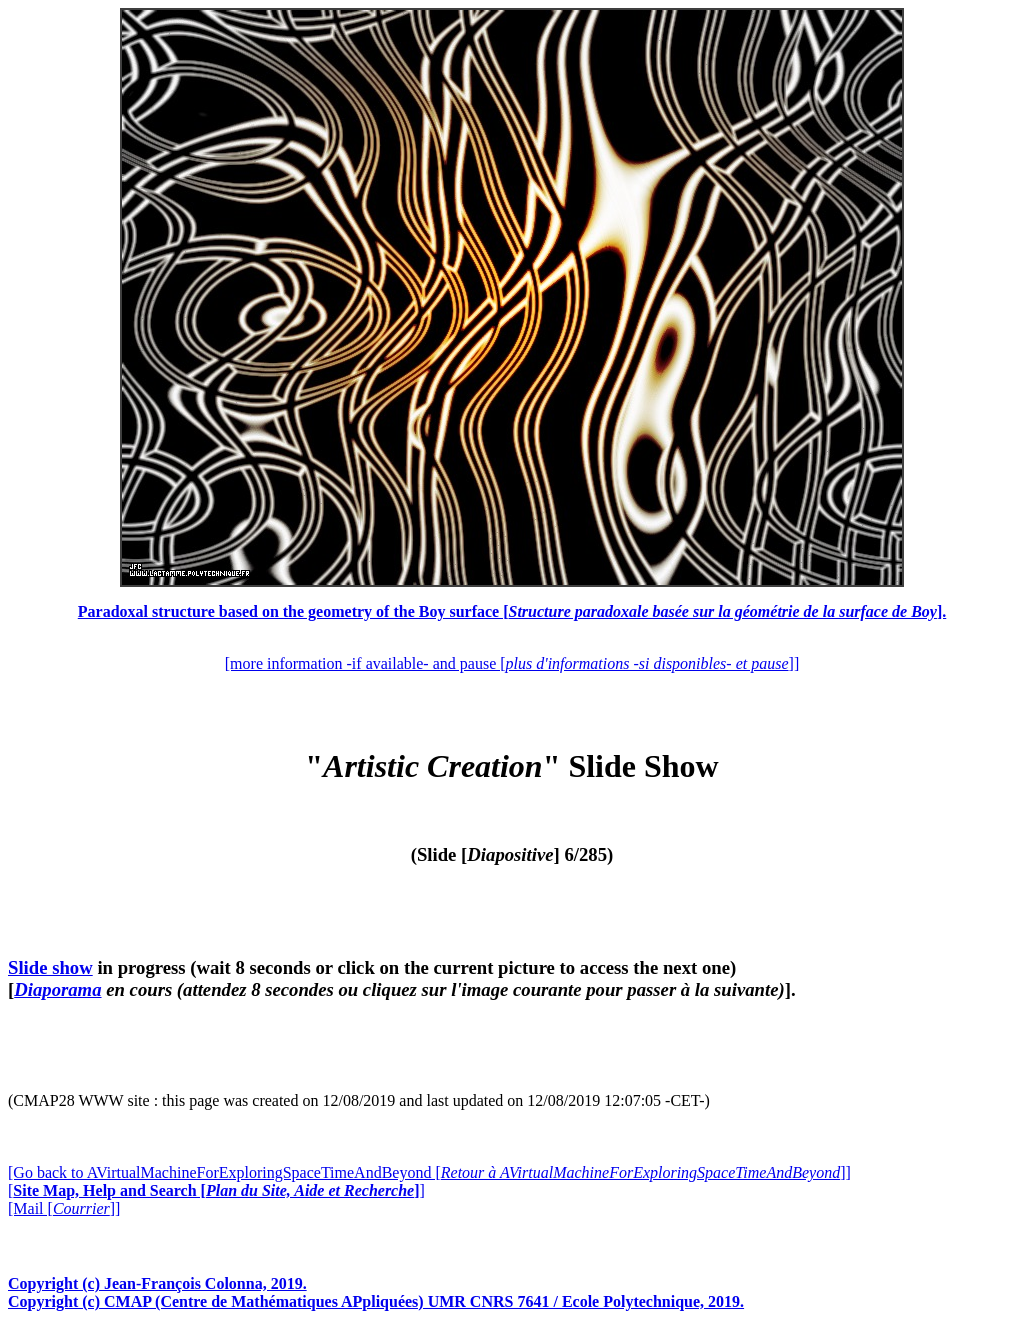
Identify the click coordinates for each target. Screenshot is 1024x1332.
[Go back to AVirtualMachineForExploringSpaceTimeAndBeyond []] (429, 1172)
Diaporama (57, 989)
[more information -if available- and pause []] (512, 663)
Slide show (50, 967)
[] (216, 1190)
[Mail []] (64, 1208)
